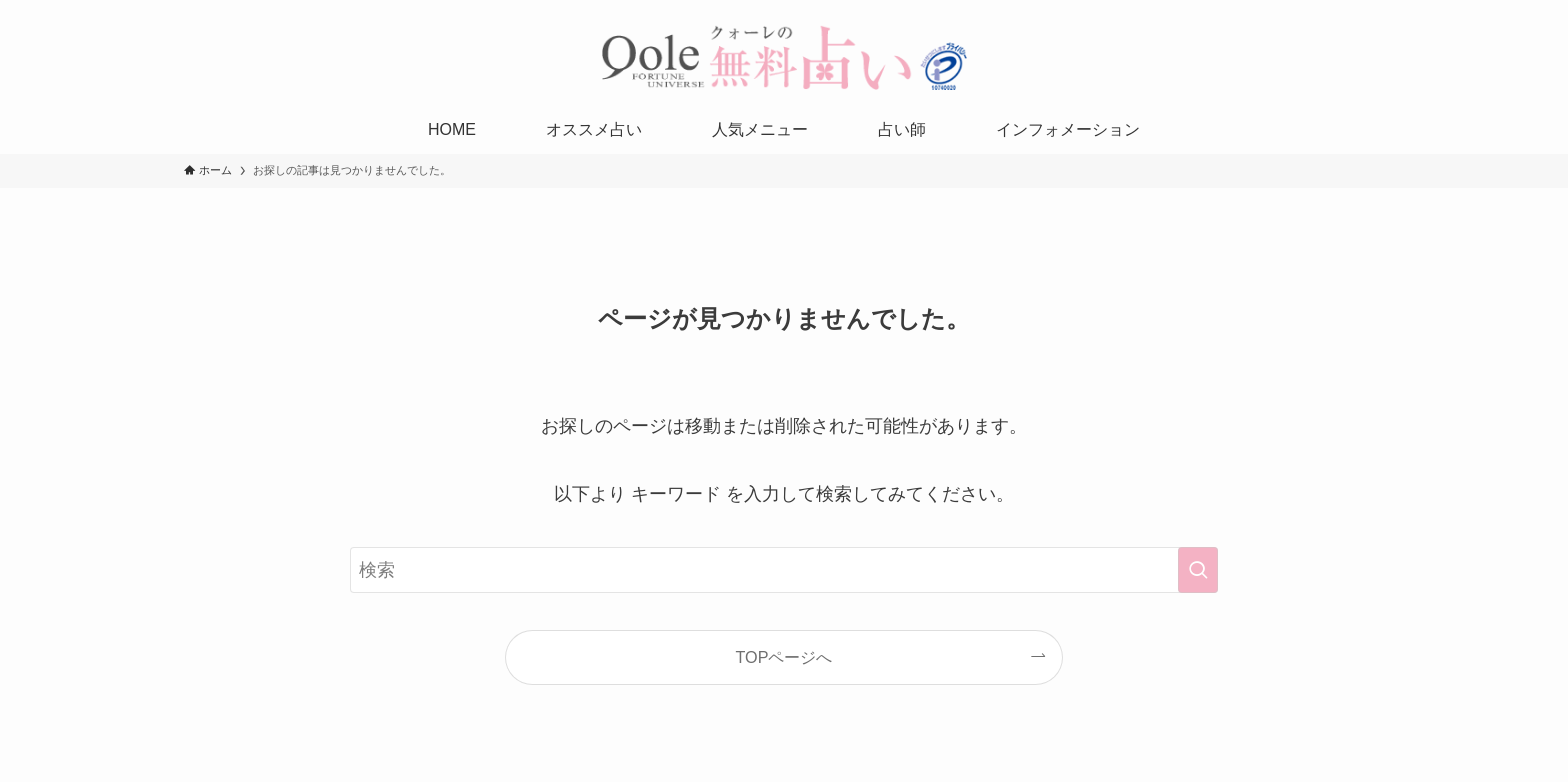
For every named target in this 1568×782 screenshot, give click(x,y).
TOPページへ (784, 657)
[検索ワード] (784, 570)
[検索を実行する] (1198, 570)
